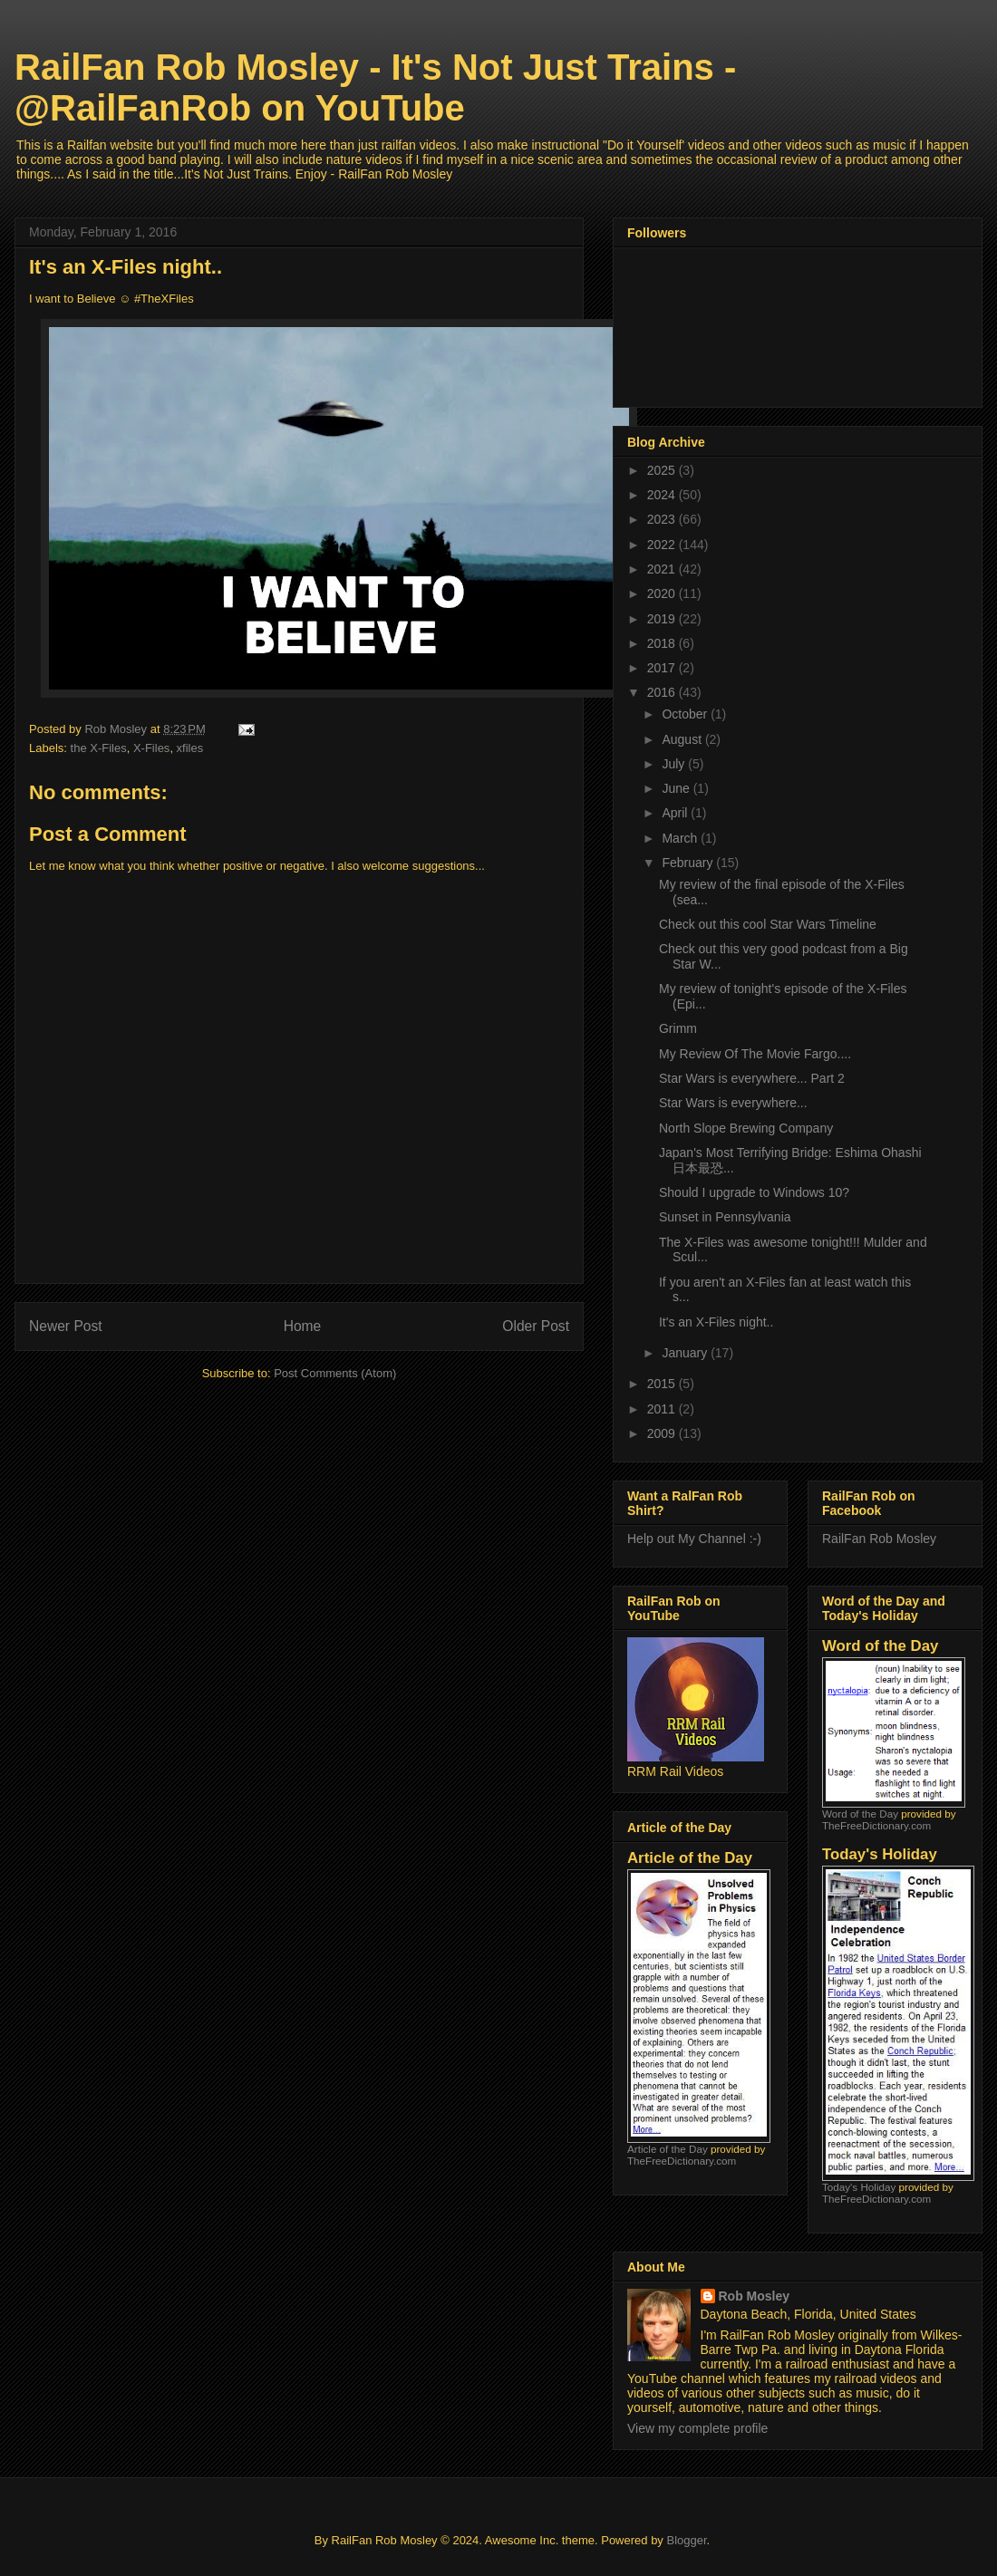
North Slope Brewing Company (746, 1128)
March (681, 838)
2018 (663, 643)
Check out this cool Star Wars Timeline (767, 924)
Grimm (678, 1028)
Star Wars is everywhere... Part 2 (752, 1078)
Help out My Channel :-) (694, 1538)
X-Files (151, 748)
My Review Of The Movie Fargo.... (755, 1054)
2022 (663, 544)
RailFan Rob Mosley (879, 1538)
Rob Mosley (754, 2296)
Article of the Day (667, 2149)
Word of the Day (860, 1813)
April (676, 813)
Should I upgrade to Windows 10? (754, 1192)
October (686, 714)
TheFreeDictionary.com (681, 2160)
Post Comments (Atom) (335, 1373)
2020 (663, 593)
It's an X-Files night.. (716, 1322)
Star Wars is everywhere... (733, 1102)
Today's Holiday (858, 2187)
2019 (663, 619)
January (686, 1353)
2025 (663, 470)
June (677, 788)
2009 (663, 1433)
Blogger (686, 2540)
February (689, 862)
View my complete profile (697, 2428)
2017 (663, 668)
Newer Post (65, 1326)
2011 (663, 1409)
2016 (663, 692)
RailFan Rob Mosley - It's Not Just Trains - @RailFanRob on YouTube (375, 87)
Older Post (535, 1326)
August (683, 739)
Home (303, 1326)
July (675, 764)
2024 (663, 494)
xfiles (190, 748)
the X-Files (99, 748)
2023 (663, 519)
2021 (663, 569)
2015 (663, 1383)
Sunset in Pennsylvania (725, 1217)
